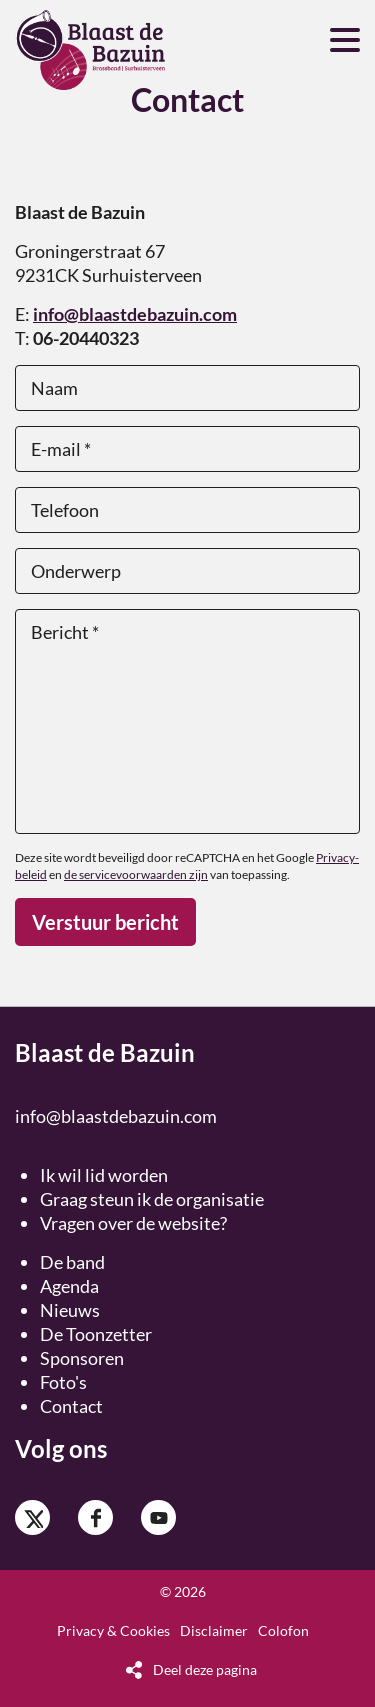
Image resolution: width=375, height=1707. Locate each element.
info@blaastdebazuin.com (135, 314)
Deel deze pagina (205, 1669)
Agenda (69, 1286)
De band (72, 1262)
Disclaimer (214, 1630)
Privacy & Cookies (113, 1630)
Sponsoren (82, 1358)
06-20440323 (86, 338)
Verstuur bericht (105, 922)
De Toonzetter (96, 1334)
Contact (71, 1406)
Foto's (63, 1382)
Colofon (283, 1630)
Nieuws (70, 1310)
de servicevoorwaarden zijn (136, 874)
